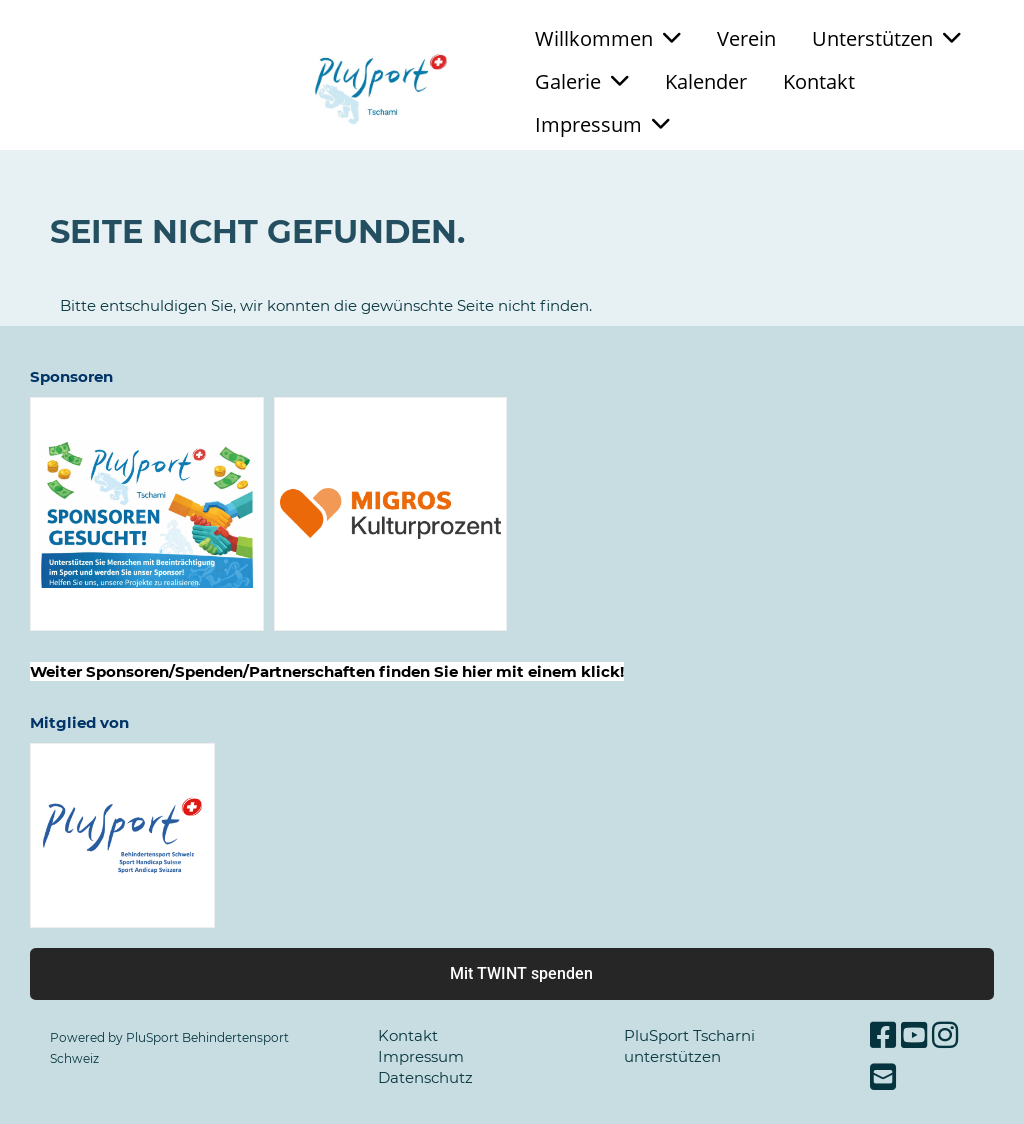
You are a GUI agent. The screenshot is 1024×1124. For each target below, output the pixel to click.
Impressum (602, 124)
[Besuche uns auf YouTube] (914, 1035)
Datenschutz (425, 1077)
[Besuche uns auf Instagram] (945, 1035)
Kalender (706, 81)
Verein (746, 38)
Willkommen (608, 38)
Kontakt (819, 81)
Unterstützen (886, 38)
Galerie (582, 81)
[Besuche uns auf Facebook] (883, 1035)
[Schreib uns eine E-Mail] (883, 1077)
